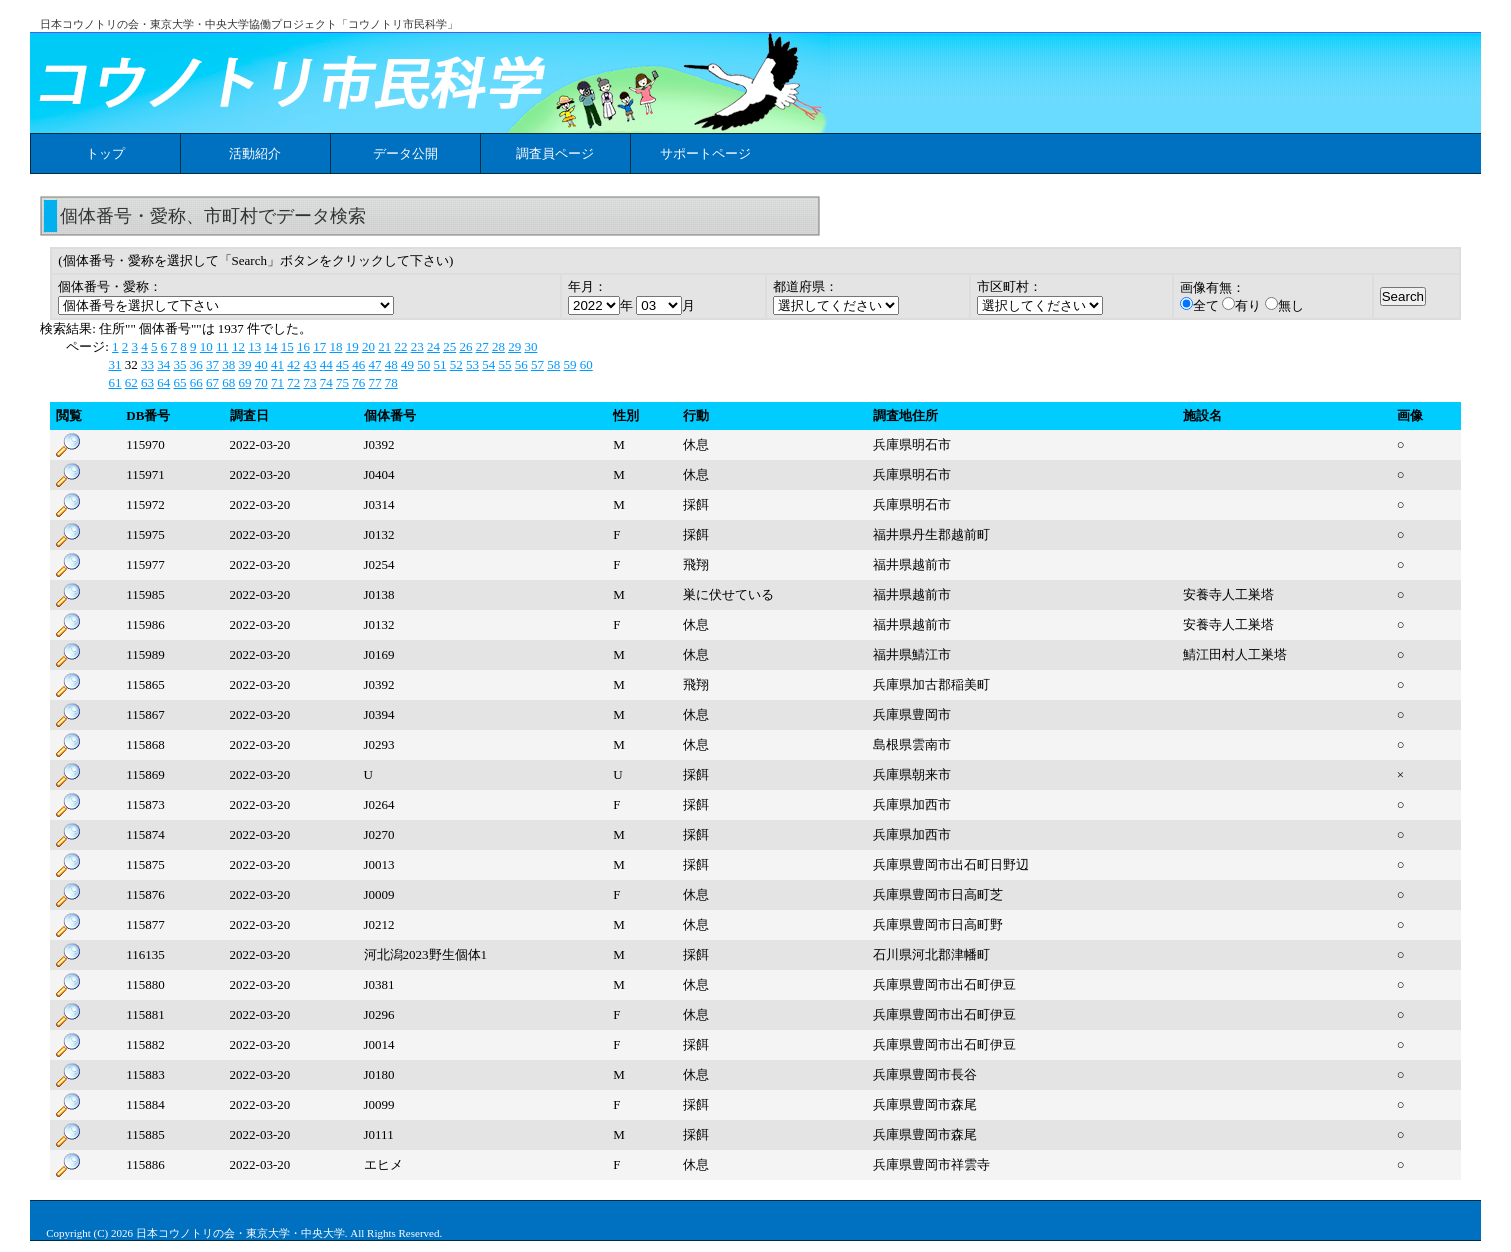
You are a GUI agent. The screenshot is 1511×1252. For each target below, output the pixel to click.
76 (358, 382)
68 (228, 382)
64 (163, 382)
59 (569, 364)
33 (147, 364)
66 (196, 382)
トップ (105, 153)
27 (482, 346)
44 (326, 364)
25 (449, 346)
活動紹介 (255, 153)
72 (293, 382)
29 (514, 346)
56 (521, 364)
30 (530, 346)
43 (309, 364)
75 (342, 382)
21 (384, 346)
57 (537, 364)
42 (293, 364)
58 (553, 364)
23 (417, 346)
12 (238, 346)
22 (400, 346)
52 (456, 364)
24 (433, 346)
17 (319, 346)
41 (277, 364)
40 (261, 364)
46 (358, 364)
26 (465, 346)
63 (147, 382)
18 (335, 346)
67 (212, 382)
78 (391, 382)
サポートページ (705, 153)
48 (391, 364)
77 (374, 382)
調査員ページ (555, 153)
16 (303, 346)
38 (228, 364)
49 (407, 364)
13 (254, 346)
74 (326, 382)
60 (586, 364)
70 (261, 382)
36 (196, 364)
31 (114, 364)
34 (163, 364)
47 (374, 364)
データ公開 (405, 153)
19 (352, 346)
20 (368, 346)
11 (222, 346)
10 (206, 346)
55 (504, 364)
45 (342, 364)
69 (244, 382)
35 (179, 364)
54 (488, 364)
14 (270, 346)
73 (309, 382)
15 (287, 346)
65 (179, 382)
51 (439, 364)
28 (498, 346)
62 (131, 382)
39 (244, 364)
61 (114, 382)
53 (472, 364)
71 (277, 382)
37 (212, 364)
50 (423, 364)
